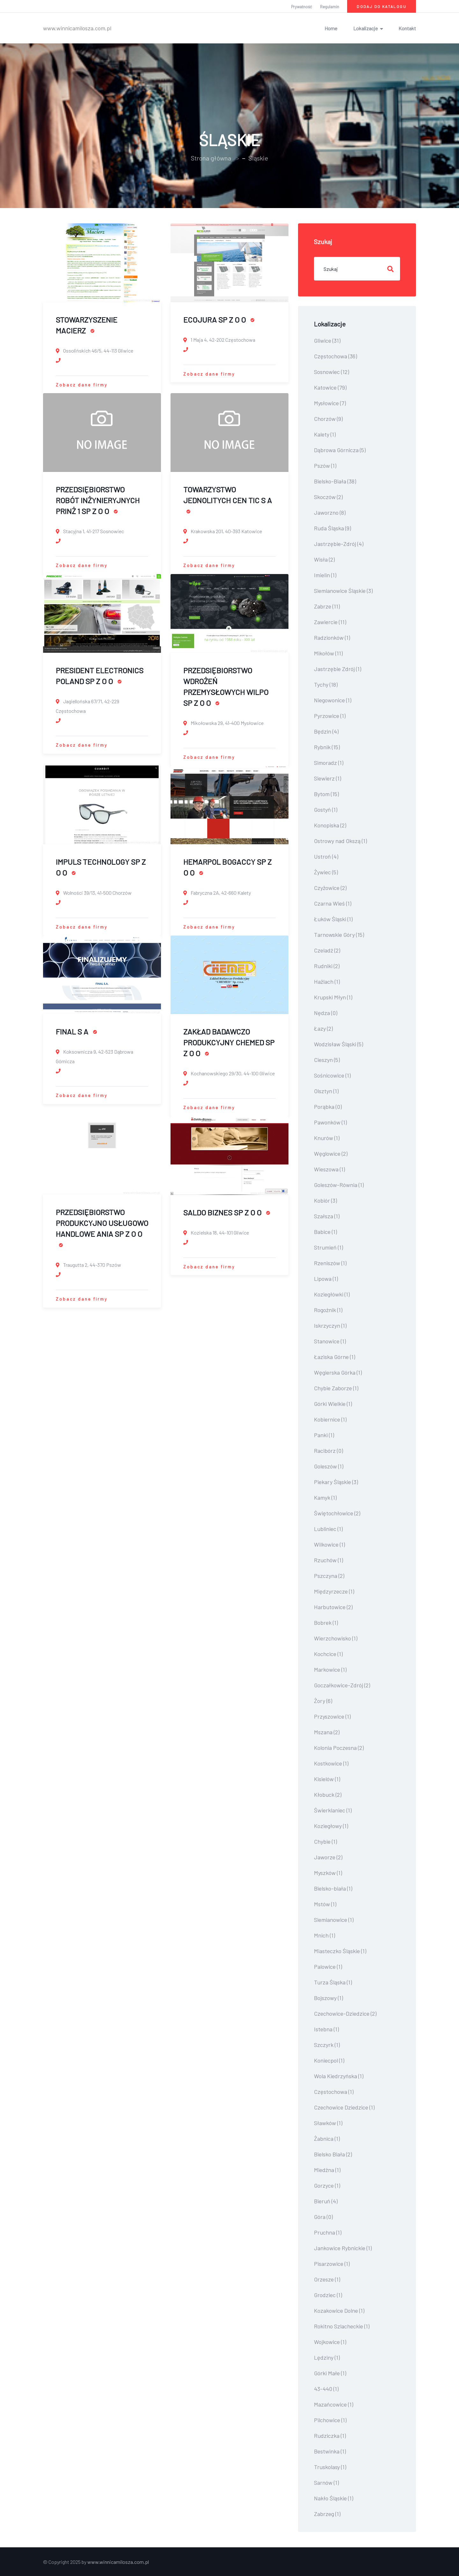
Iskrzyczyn (330, 1325)
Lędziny (327, 2357)
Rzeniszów (330, 1262)
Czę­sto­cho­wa (333, 2091)
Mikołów (328, 653)
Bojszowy (328, 1997)
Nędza (325, 1012)
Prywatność (301, 6)
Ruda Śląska (332, 528)
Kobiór (325, 1200)
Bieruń (326, 2201)
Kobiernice (330, 1419)
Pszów (325, 465)
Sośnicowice (332, 1075)
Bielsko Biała (333, 2154)
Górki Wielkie (333, 1403)
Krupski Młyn (333, 997)
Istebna (326, 2029)
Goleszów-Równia (339, 1184)
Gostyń (325, 809)
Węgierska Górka (338, 1372)
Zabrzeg (327, 2513)
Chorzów (328, 418)
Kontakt (407, 28)
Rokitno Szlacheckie (341, 2326)
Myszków (328, 1872)
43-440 (326, 2388)
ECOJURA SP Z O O (218, 319)
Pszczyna (329, 1575)
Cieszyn (327, 1059)
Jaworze (328, 1857)
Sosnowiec (331, 371)
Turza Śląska (333, 1982)
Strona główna (211, 158)
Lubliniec (328, 1528)
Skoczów (328, 496)
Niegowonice (332, 700)
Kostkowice (331, 1763)
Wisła (324, 559)
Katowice (330, 387)
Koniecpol (329, 2060)
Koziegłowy (331, 1825)
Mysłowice (330, 403)
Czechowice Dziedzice (344, 2107)
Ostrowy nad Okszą (340, 840)
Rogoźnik (328, 1309)
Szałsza (326, 1216)
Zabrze (327, 606)
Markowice (330, 1669)
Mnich (324, 1935)
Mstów (325, 1904)
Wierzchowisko (335, 1638)
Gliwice (327, 340)
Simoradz (328, 762)
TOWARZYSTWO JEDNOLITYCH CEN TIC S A (227, 499)
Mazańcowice (333, 2404)
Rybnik (327, 746)
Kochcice (328, 1653)
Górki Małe (330, 2373)
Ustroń (326, 856)
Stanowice (330, 1341)
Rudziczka (330, 2435)
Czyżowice (330, 887)
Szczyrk (327, 2044)
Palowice (328, 1966)
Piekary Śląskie (336, 1481)
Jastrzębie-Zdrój (338, 543)
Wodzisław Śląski (338, 1044)
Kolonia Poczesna (339, 1747)
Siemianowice (333, 1919)
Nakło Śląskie (333, 2498)
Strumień (328, 1247)
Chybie (325, 1841)
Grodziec (328, 2294)
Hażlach (327, 981)
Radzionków (332, 637)
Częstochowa (335, 356)
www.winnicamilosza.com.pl (77, 28)
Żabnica (327, 2138)
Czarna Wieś (332, 903)
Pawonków (330, 1122)
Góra (323, 2216)
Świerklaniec (333, 1810)
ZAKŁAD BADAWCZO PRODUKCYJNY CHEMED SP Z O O (228, 1042)
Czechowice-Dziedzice (345, 2013)
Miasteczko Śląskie (340, 1950)
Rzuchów (328, 1560)
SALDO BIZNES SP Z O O (226, 1212)
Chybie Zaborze (336, 1388)
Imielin (325, 575)
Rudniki (326, 965)
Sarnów (326, 2482)
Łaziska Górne (334, 1356)
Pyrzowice (330, 715)
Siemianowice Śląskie (343, 590)
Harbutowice (333, 1606)
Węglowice (330, 1153)
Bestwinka (330, 2451)
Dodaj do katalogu (381, 6)
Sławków (328, 2122)
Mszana (326, 1732)
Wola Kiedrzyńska (338, 2075)
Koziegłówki (332, 1294)
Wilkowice (329, 1544)
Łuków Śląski (333, 918)
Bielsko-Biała (335, 481)
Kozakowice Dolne (339, 2310)
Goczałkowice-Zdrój (342, 1685)
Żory (323, 1700)
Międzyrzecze (334, 1591)
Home (330, 28)
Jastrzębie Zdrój (337, 668)
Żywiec (326, 872)
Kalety (325, 434)
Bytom (326, 793)
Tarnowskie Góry (339, 934)
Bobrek (326, 1622)
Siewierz (327, 778)
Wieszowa (329, 1169)
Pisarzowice (332, 2263)
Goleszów (328, 1466)
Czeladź (327, 950)
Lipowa (326, 1278)
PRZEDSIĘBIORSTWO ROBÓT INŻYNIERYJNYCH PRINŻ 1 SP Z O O (98, 500)
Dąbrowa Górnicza (340, 449)
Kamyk (325, 1497)
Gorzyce (327, 2185)
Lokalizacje (365, 28)
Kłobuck (327, 1794)
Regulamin (329, 6)
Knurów (326, 1137)
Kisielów (327, 1778)
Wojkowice (330, 2341)
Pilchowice (330, 2419)
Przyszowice (332, 1716)
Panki (324, 1434)
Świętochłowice (337, 1513)
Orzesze (327, 2279)
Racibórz (328, 1450)
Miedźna (327, 2169)
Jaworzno (330, 512)
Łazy (323, 1028)
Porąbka (328, 1106)
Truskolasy (330, 2466)
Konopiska (330, 825)
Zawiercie (330, 621)
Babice (325, 1231)
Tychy (326, 684)
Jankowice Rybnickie (343, 2247)
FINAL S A (76, 1031)
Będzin (326, 731)
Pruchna (327, 2232)
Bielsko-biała (333, 1888)
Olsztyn (326, 1090)
